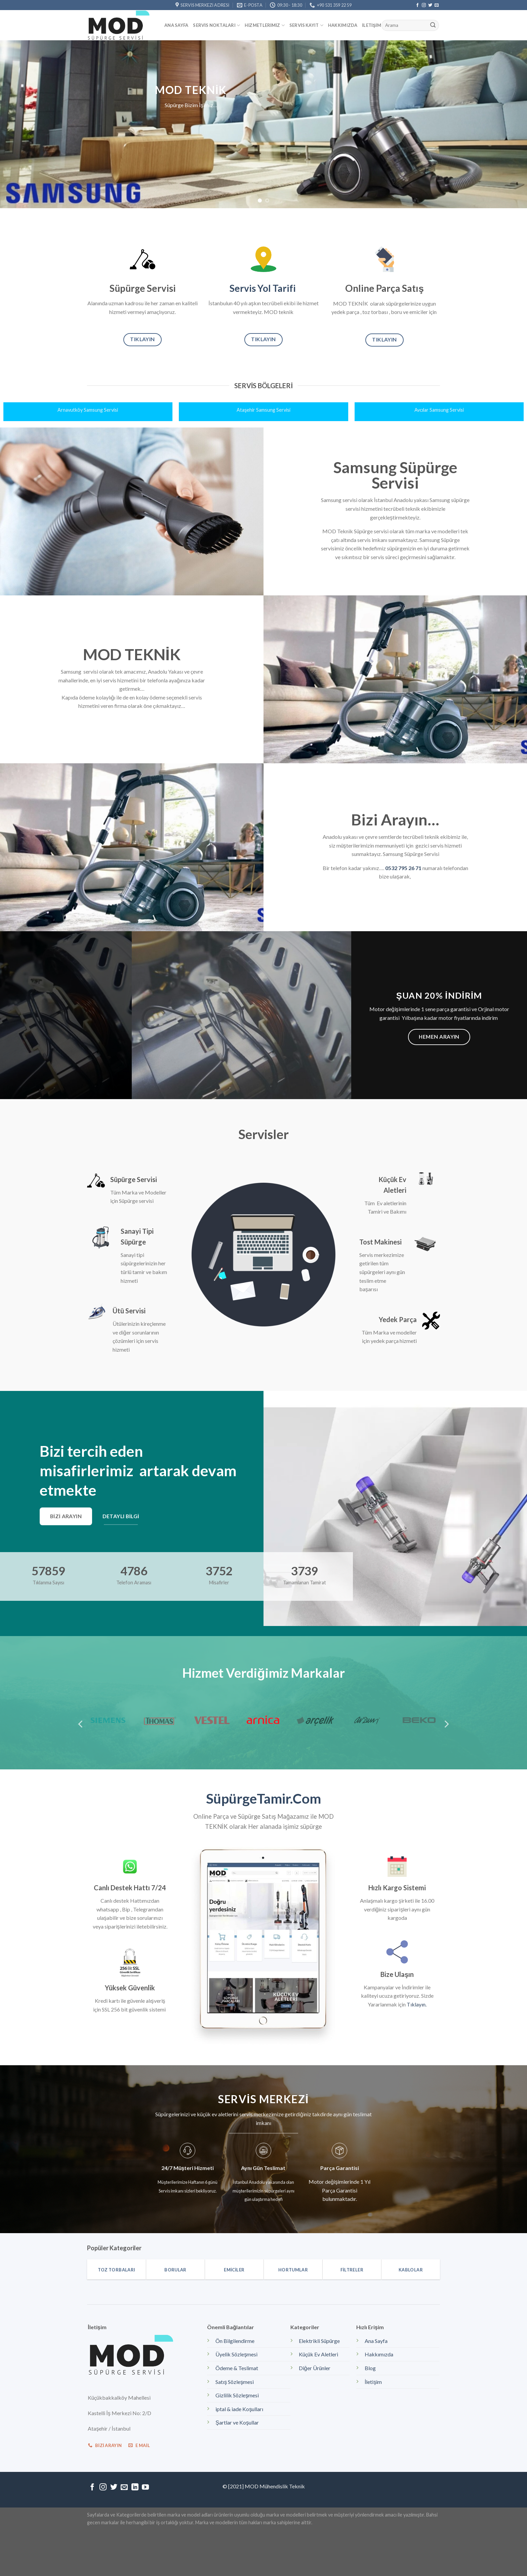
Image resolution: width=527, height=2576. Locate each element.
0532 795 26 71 (403, 868)
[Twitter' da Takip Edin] (430, 5)
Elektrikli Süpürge (319, 2341)
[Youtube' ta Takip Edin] (145, 2487)
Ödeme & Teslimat (236, 2368)
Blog (370, 2368)
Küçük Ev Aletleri (318, 2354)
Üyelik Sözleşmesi (236, 2354)
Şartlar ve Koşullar (237, 2422)
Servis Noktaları (216, 25)
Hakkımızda (343, 25)
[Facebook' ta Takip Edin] (417, 5)
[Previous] (81, 1724)
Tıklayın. (417, 2004)
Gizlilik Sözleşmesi (237, 2395)
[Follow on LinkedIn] (134, 2487)
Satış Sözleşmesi (234, 2382)
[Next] (446, 1724)
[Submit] (433, 25)
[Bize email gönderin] (437, 5)
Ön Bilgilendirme (234, 2341)
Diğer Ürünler (314, 2368)
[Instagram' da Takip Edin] (424, 5)
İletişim (371, 25)
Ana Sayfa (176, 25)
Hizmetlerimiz (264, 25)
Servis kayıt (306, 25)
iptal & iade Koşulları (239, 2409)
